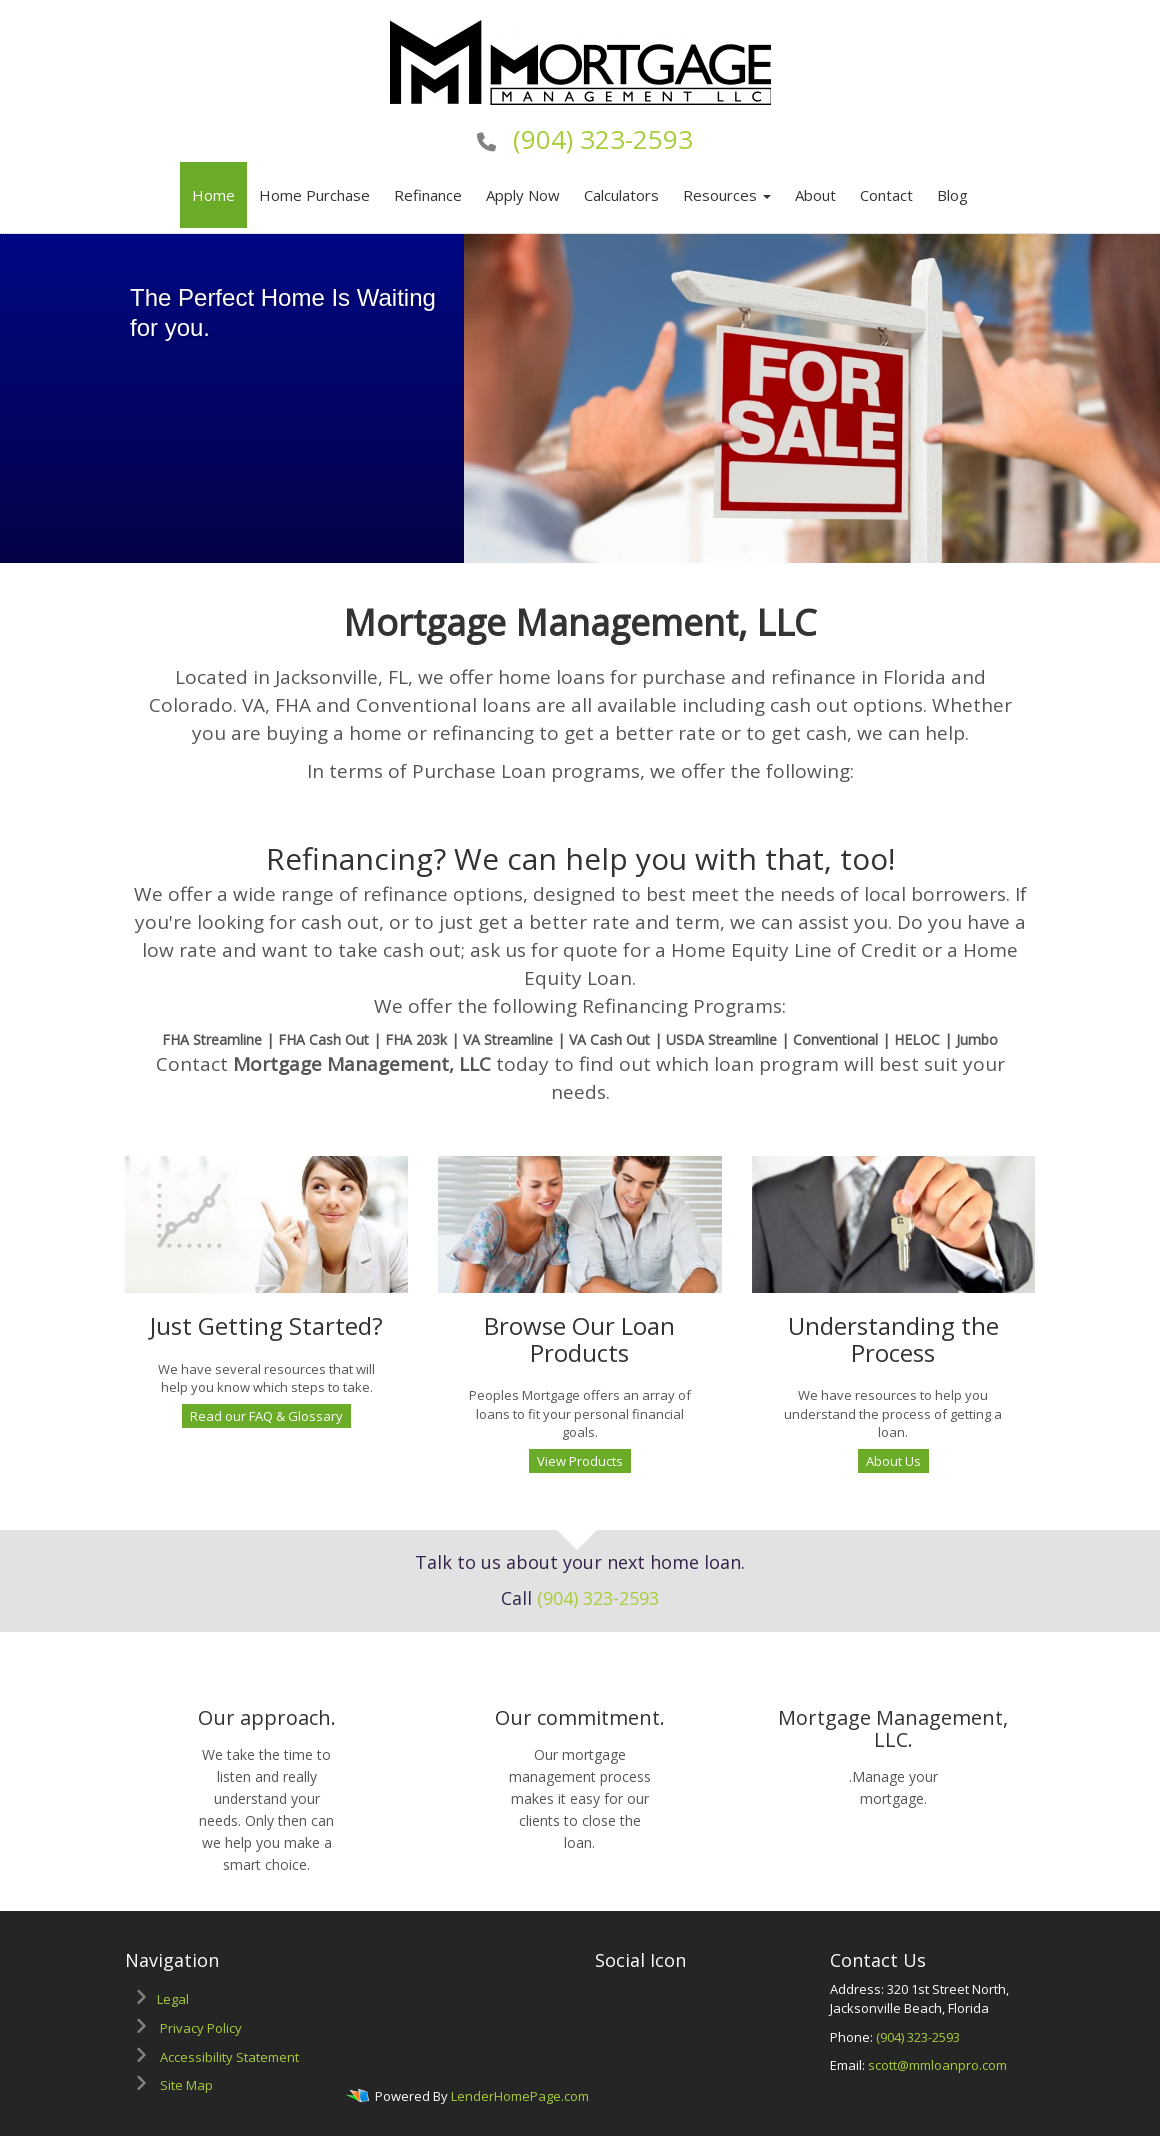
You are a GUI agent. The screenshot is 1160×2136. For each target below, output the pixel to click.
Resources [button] (727, 195)
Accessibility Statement (229, 2057)
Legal (173, 1999)
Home (213, 195)
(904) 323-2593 (603, 139)
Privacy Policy (201, 2028)
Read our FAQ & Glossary (266, 1416)
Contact (886, 195)
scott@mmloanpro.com (937, 2065)
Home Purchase (314, 195)
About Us (893, 1461)
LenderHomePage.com (520, 2096)
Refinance (428, 195)
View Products (580, 1461)
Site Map (186, 2085)
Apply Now (523, 195)
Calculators (621, 195)
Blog (952, 195)
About (815, 195)
